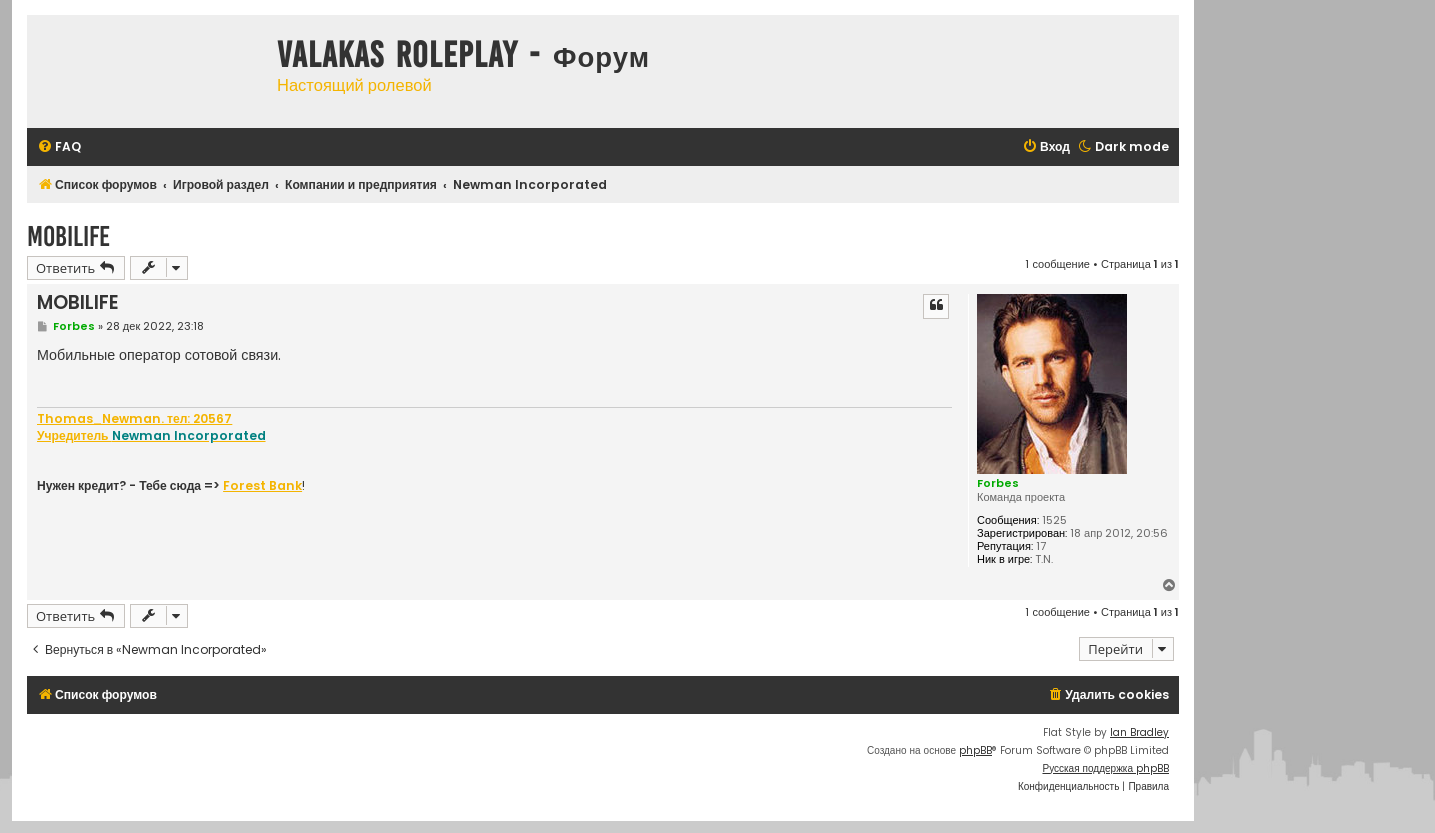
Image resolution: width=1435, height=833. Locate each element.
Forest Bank (262, 486)
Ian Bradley (1139, 732)
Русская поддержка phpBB (1105, 768)
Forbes (998, 483)
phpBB (975, 750)
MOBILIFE (68, 236)
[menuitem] (59, 147)
